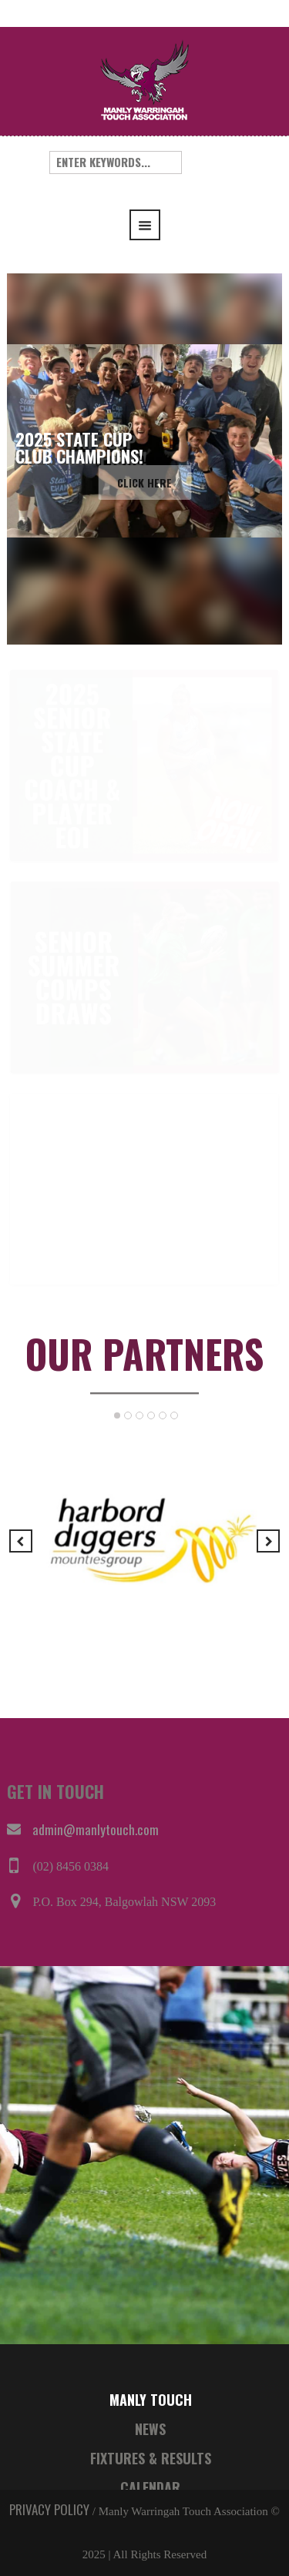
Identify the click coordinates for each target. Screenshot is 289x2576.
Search (212, 162)
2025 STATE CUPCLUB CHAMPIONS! (79, 447)
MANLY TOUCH (150, 2400)
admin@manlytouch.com (95, 1829)
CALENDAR (150, 2487)
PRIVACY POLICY (49, 2509)
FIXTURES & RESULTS (150, 2458)
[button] (18, 459)
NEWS (150, 2429)
